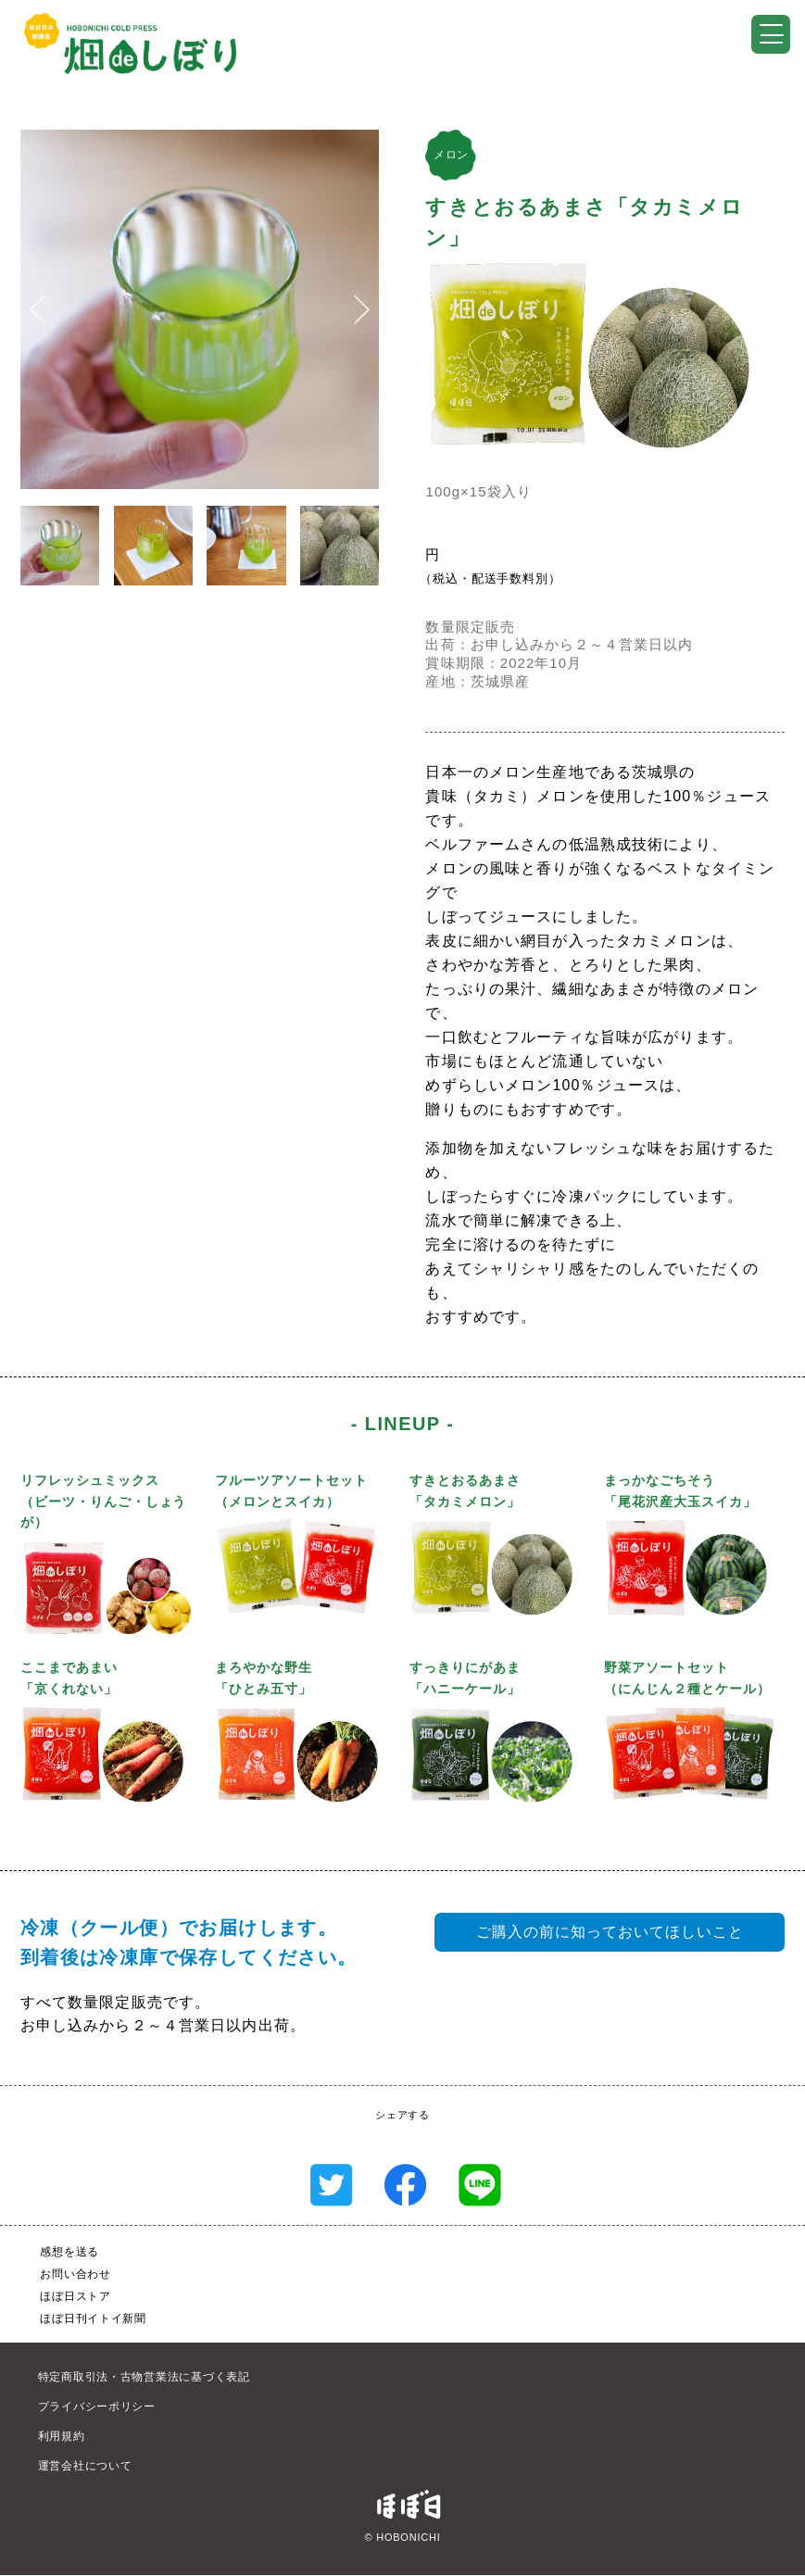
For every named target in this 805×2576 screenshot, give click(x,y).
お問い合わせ (75, 2274)
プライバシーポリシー (97, 2406)
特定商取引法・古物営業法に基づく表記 (144, 2376)
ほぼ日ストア (75, 2296)
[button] (37, 310)
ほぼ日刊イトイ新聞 (92, 2318)
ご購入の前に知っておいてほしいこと (609, 1932)
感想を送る (69, 2251)
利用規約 (61, 2436)
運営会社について (85, 2465)
